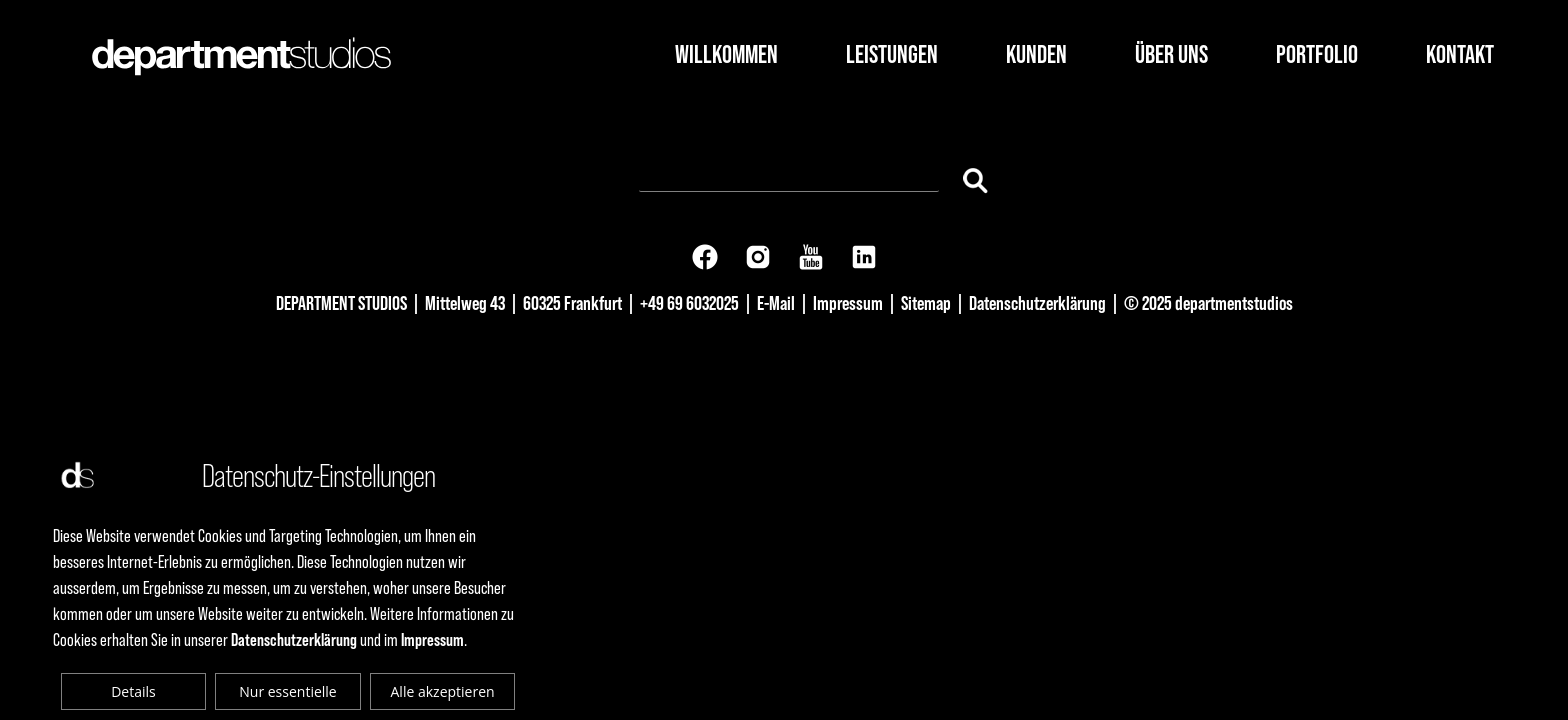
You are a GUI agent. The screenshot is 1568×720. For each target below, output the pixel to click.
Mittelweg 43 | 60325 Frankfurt (523, 303)
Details (133, 691)
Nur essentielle (287, 691)
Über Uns (1171, 54)
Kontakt (1460, 54)
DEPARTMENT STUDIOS (341, 303)
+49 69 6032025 (689, 303)
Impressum (848, 303)
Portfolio (1317, 54)
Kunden (1036, 54)
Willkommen (726, 54)
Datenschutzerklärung (1037, 303)
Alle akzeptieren (443, 691)
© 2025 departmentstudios (1208, 303)
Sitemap (926, 303)
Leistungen (892, 54)
